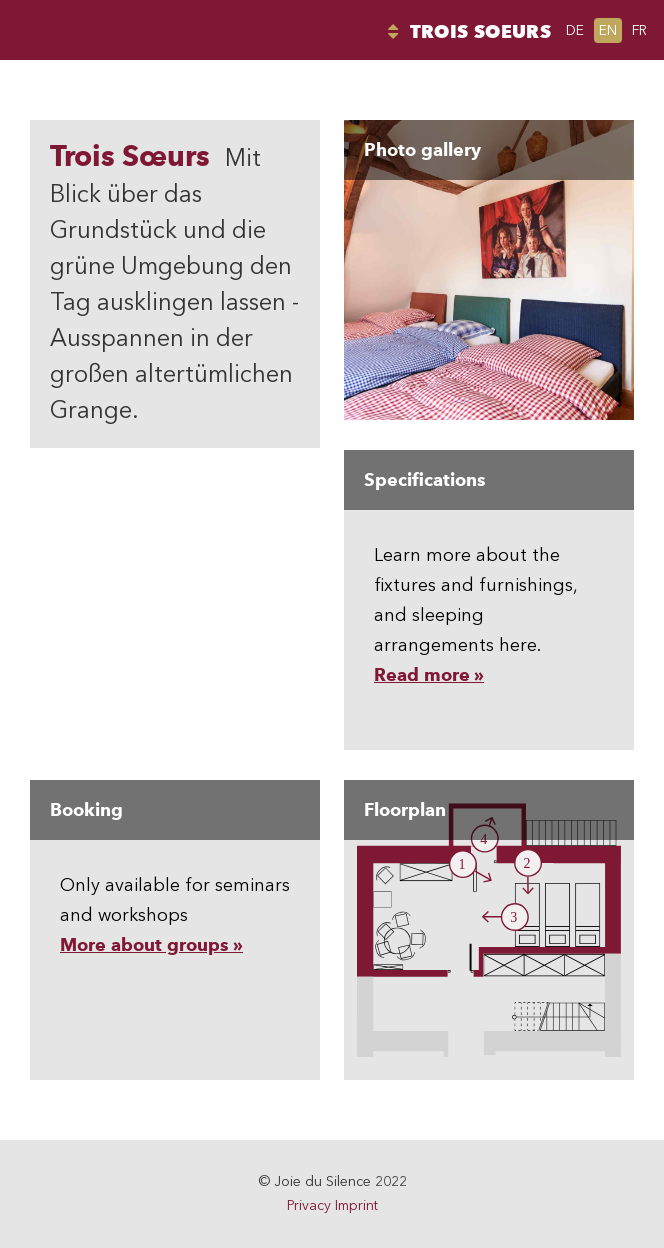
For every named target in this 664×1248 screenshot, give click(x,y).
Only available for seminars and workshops (175, 868)
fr (639, 30)
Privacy (309, 1205)
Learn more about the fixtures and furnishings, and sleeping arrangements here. (489, 568)
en (608, 30)
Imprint (356, 1205)
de (575, 30)
